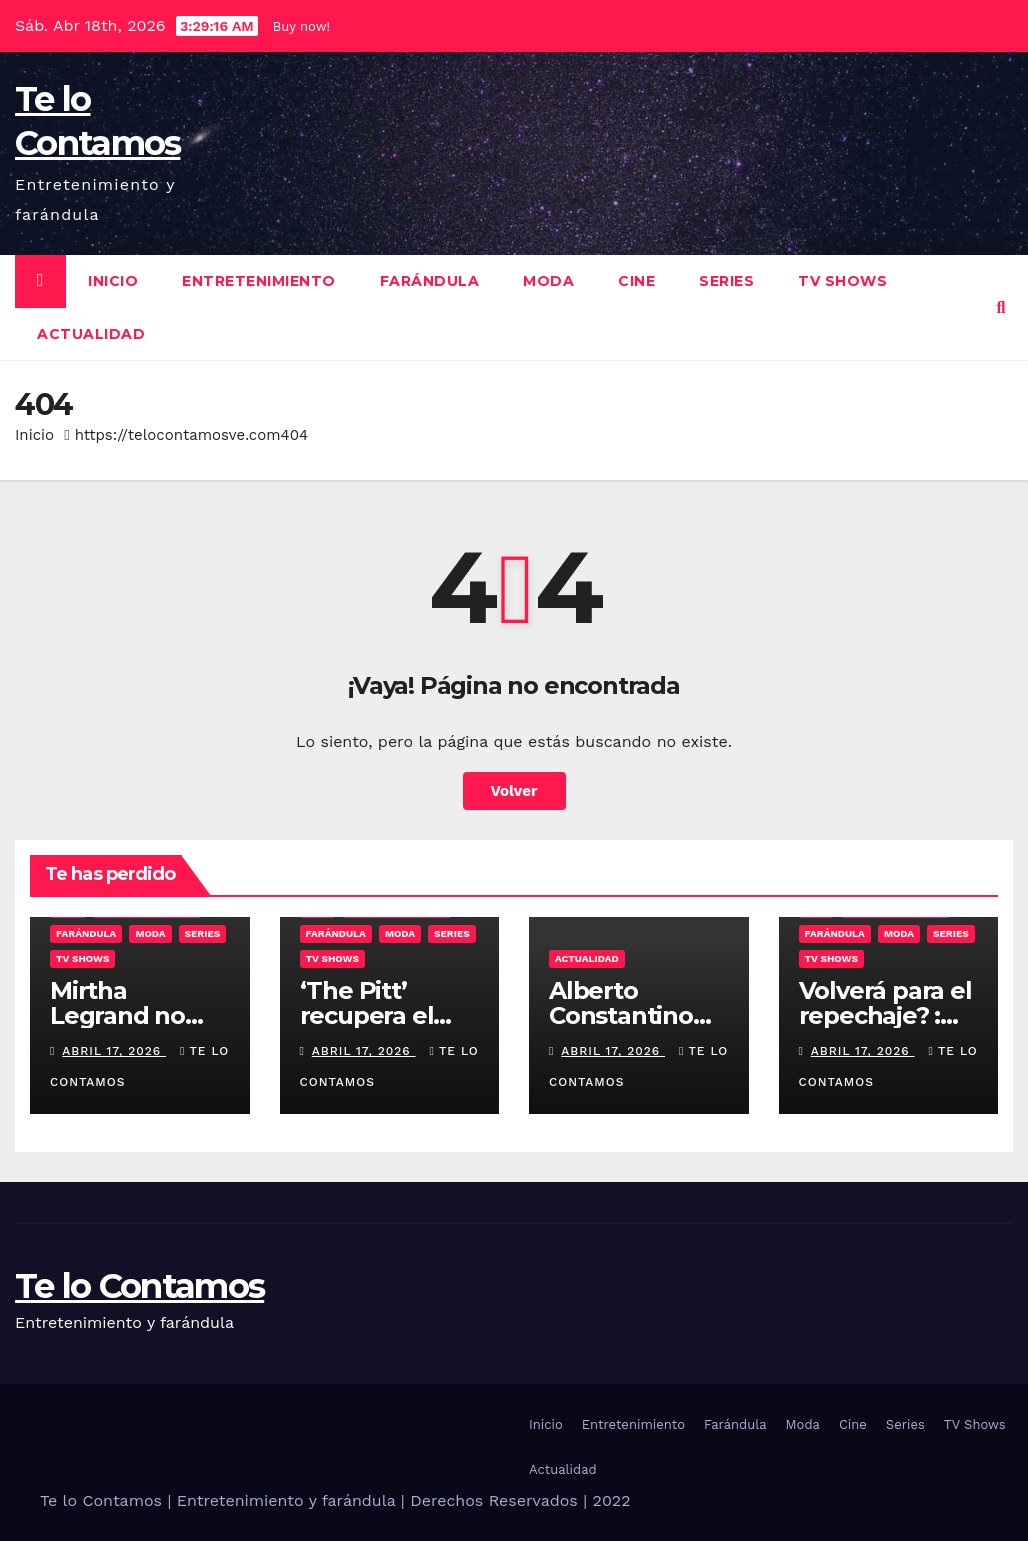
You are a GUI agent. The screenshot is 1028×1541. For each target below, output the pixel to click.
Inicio (113, 281)
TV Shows (842, 281)
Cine (636, 281)
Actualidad (91, 334)
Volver (514, 791)
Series (726, 281)
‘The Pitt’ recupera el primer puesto (384, 1015)
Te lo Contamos (139, 1286)
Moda (548, 281)
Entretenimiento (259, 281)
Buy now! (301, 26)
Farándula (430, 281)
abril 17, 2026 (114, 1051)
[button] (1001, 307)
